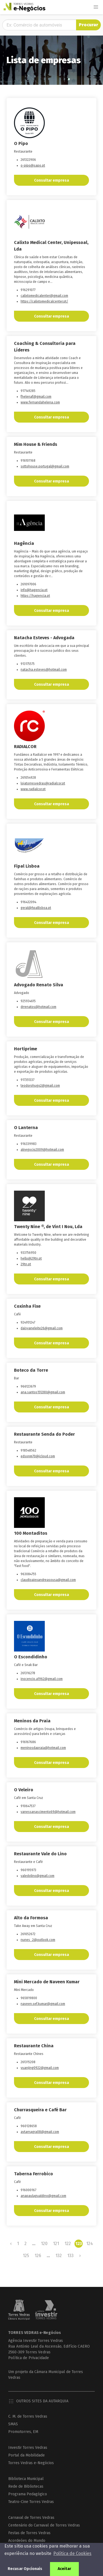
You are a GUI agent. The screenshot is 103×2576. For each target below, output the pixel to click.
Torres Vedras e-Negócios (31, 2463)
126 (38, 2255)
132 (58, 2255)
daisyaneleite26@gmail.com (42, 1328)
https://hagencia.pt (35, 596)
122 (68, 2243)
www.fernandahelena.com (40, 402)
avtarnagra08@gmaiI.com (40, 2132)
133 (70, 2255)
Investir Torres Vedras (27, 2447)
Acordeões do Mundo (26, 2540)
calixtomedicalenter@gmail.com (44, 296)
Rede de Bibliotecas (25, 2486)
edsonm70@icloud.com (38, 1456)
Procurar (88, 24)
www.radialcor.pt (33, 789)
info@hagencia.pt (34, 590)
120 (44, 2243)
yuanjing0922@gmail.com (40, 2068)
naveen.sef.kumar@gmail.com (43, 2004)
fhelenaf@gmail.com (36, 397)
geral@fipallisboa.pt (36, 908)
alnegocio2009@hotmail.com (42, 1150)
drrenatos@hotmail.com (38, 1007)
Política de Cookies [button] (72, 2553)
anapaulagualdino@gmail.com (43, 2196)
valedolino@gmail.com (37, 1876)
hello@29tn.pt (31, 1258)
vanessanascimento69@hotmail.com (48, 1812)
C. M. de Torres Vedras (27, 2416)
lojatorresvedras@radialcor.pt (43, 783)
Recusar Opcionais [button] (25, 2568)
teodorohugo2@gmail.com (40, 1086)
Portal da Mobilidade (26, 2455)
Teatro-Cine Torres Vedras (31, 2501)
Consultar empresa (51, 180)
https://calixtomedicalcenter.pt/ (44, 301)
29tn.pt (26, 1264)
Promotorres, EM (23, 2431)
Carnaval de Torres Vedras (31, 2517)
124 (89, 2243)
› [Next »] (79, 2255)
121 (56, 2243)
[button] (96, 7)
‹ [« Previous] (11, 2243)
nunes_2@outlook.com (38, 1940)
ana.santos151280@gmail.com (43, 1392)
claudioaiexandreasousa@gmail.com (48, 1580)
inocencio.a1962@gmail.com (42, 1679)
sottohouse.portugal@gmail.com (45, 466)
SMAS (13, 2424)
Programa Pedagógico (27, 2494)
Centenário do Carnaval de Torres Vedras (44, 2525)
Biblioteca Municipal (26, 2478)
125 (26, 2255)
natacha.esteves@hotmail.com (44, 669)
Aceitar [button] (64, 2568)
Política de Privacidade (28, 2358)
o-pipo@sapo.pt (33, 165)
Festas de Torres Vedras (29, 2533)
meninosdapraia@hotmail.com (43, 1748)
